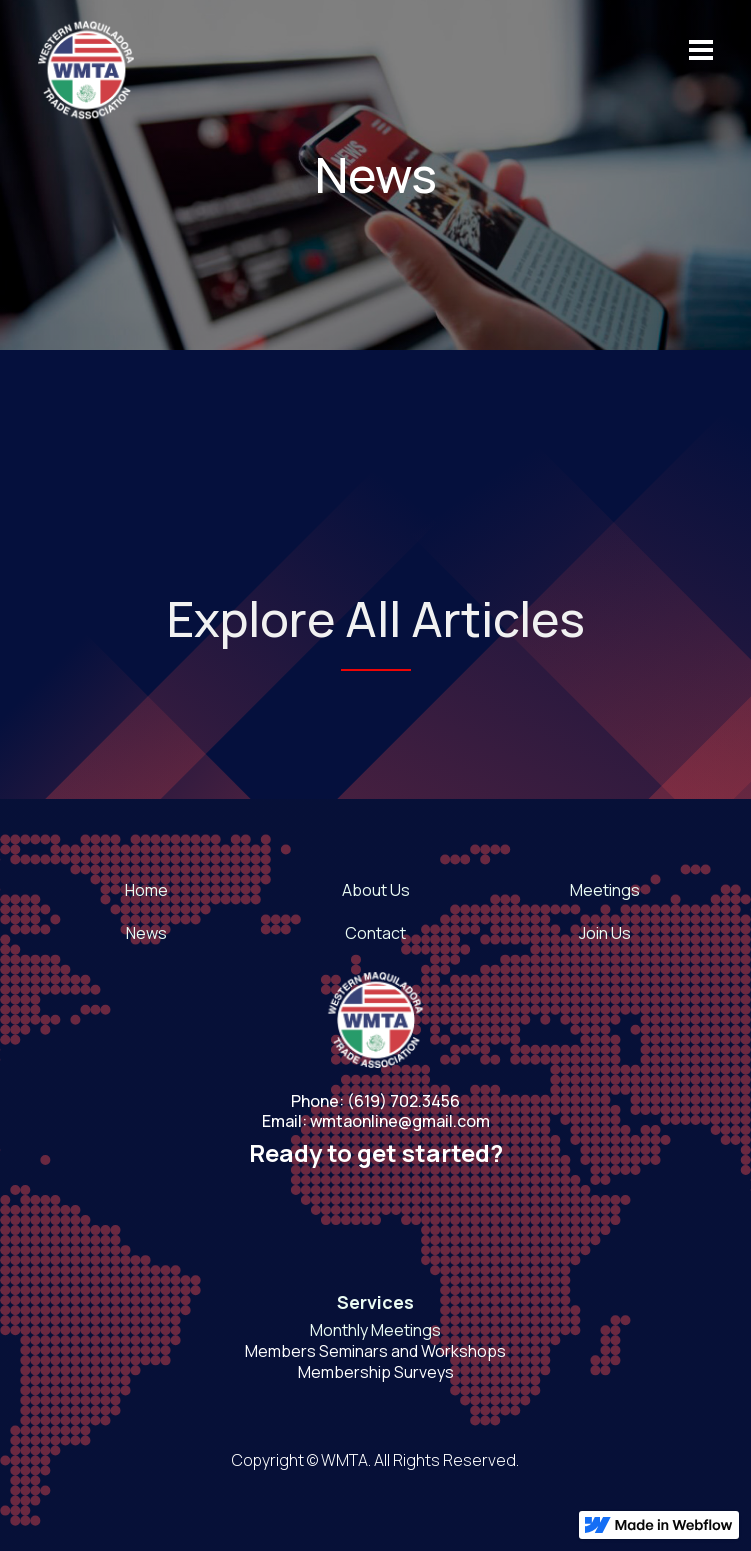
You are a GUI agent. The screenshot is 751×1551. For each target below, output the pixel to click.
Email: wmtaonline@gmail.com (376, 1121)
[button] (692, 50)
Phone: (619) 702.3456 (375, 1101)
